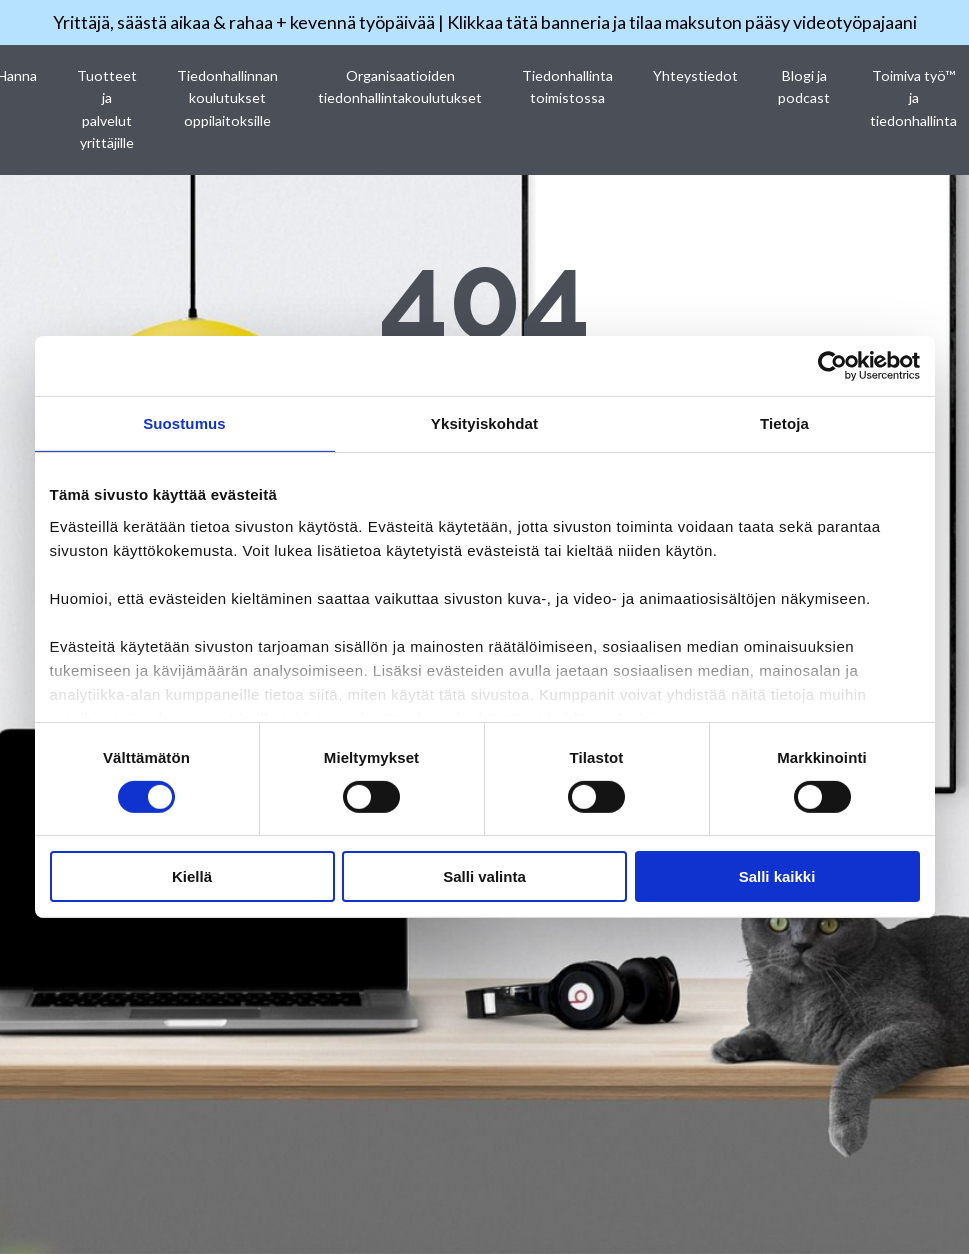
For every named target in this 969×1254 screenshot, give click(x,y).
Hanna (21, 75)
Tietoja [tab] (784, 423)
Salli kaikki (777, 876)
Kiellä (192, 876)
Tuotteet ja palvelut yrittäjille (110, 109)
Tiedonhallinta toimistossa (567, 86)
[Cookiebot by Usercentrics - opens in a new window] (832, 366)
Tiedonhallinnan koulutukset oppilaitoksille (230, 98)
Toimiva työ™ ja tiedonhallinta (910, 98)
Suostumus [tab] (184, 423)
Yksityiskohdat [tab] (484, 423)
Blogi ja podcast (801, 86)
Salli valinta (484, 876)
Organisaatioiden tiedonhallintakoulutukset (401, 86)
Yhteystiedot (694, 75)
